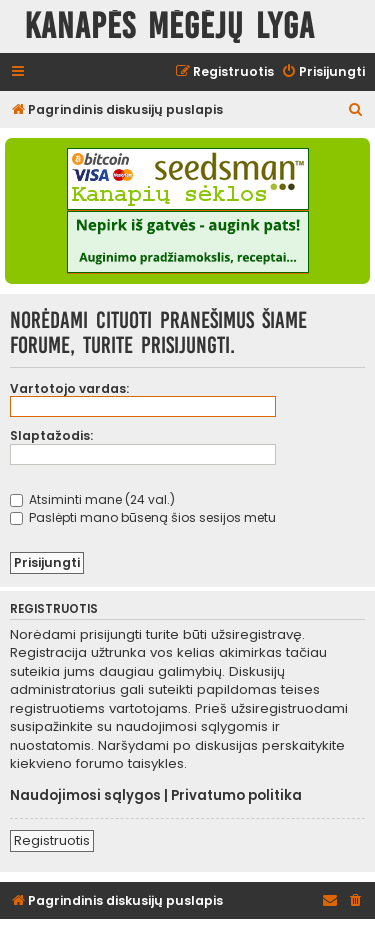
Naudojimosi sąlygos (85, 796)
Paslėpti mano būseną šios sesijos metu (143, 517)
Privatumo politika (236, 796)
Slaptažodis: (51, 435)
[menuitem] (323, 72)
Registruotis (52, 840)
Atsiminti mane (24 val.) (92, 499)
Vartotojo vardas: (69, 388)
